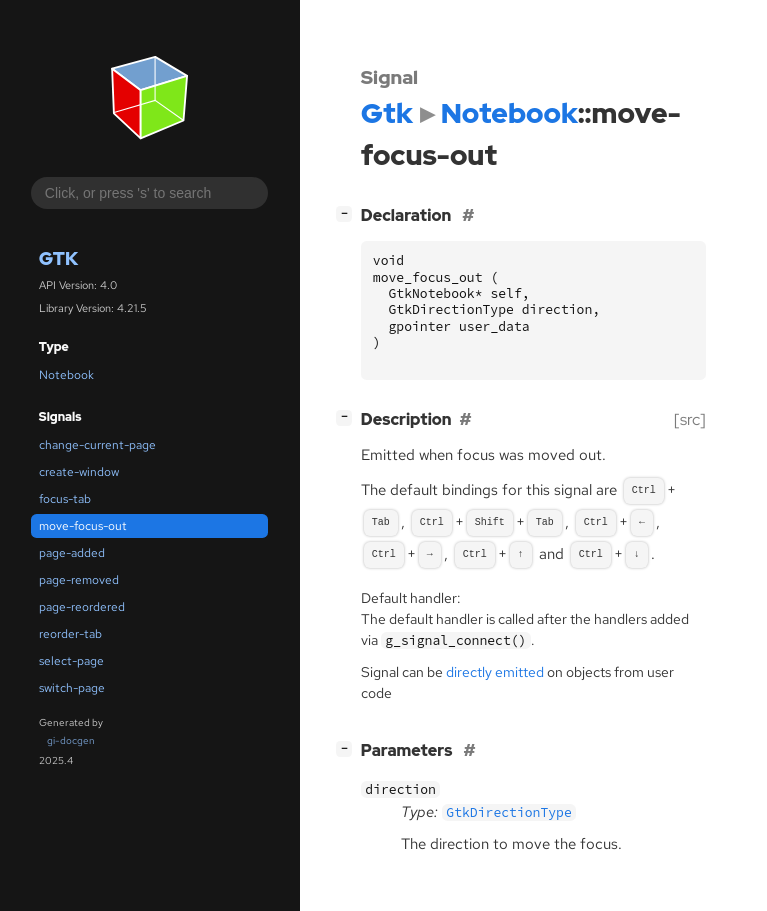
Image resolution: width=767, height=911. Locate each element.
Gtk (58, 258)
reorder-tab (70, 634)
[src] (690, 419)
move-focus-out (83, 526)
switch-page (72, 688)
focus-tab (65, 499)
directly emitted (495, 672)
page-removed (79, 580)
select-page (71, 661)
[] (348, 213)
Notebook (66, 375)
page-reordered (82, 607)
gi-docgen (71, 740)
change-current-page (97, 445)
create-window (79, 472)
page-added (72, 553)
